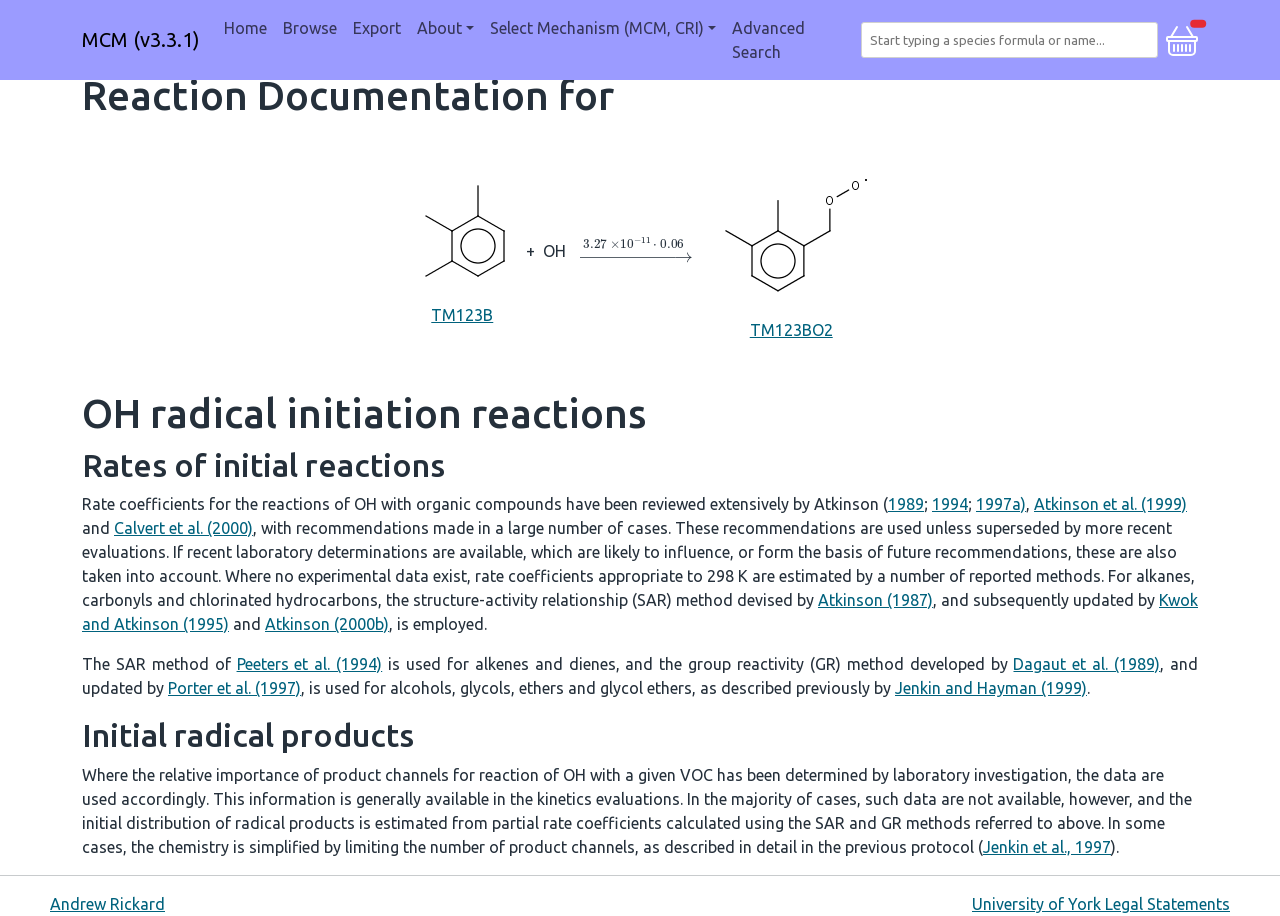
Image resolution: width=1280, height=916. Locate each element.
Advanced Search (768, 40)
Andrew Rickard (107, 904)
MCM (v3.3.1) (141, 39)
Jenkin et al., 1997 (1047, 847)
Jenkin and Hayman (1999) (991, 688)
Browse (310, 28)
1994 (950, 504)
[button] (1182, 38)
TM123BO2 (791, 249)
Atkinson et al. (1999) (1110, 504)
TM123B (462, 250)
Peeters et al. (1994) (310, 664)
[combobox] (1013, 40)
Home (245, 28)
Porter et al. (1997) (234, 688)
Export (377, 28)
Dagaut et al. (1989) (1086, 664)
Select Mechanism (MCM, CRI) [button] (597, 28)
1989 (906, 504)
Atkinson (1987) (875, 600)
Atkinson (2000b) (327, 624)
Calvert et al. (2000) (183, 528)
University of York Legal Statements (1101, 904)
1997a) (1001, 504)
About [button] (439, 28)
